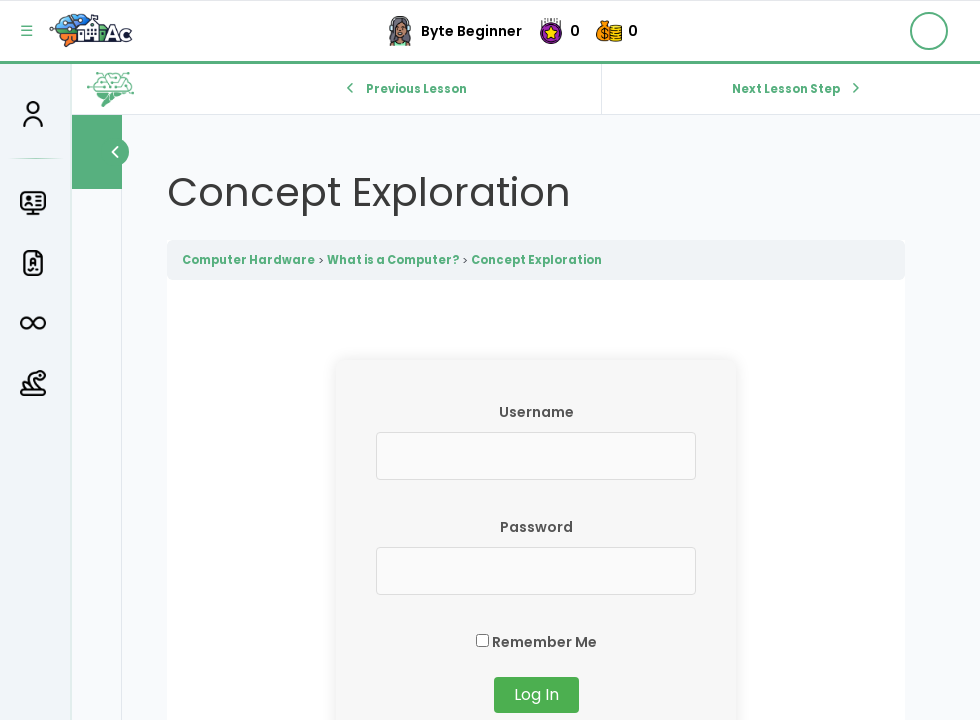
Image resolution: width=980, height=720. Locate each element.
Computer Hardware (248, 260)
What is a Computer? (393, 260)
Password (536, 527)
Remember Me (536, 642)
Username (536, 412)
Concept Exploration (536, 260)
